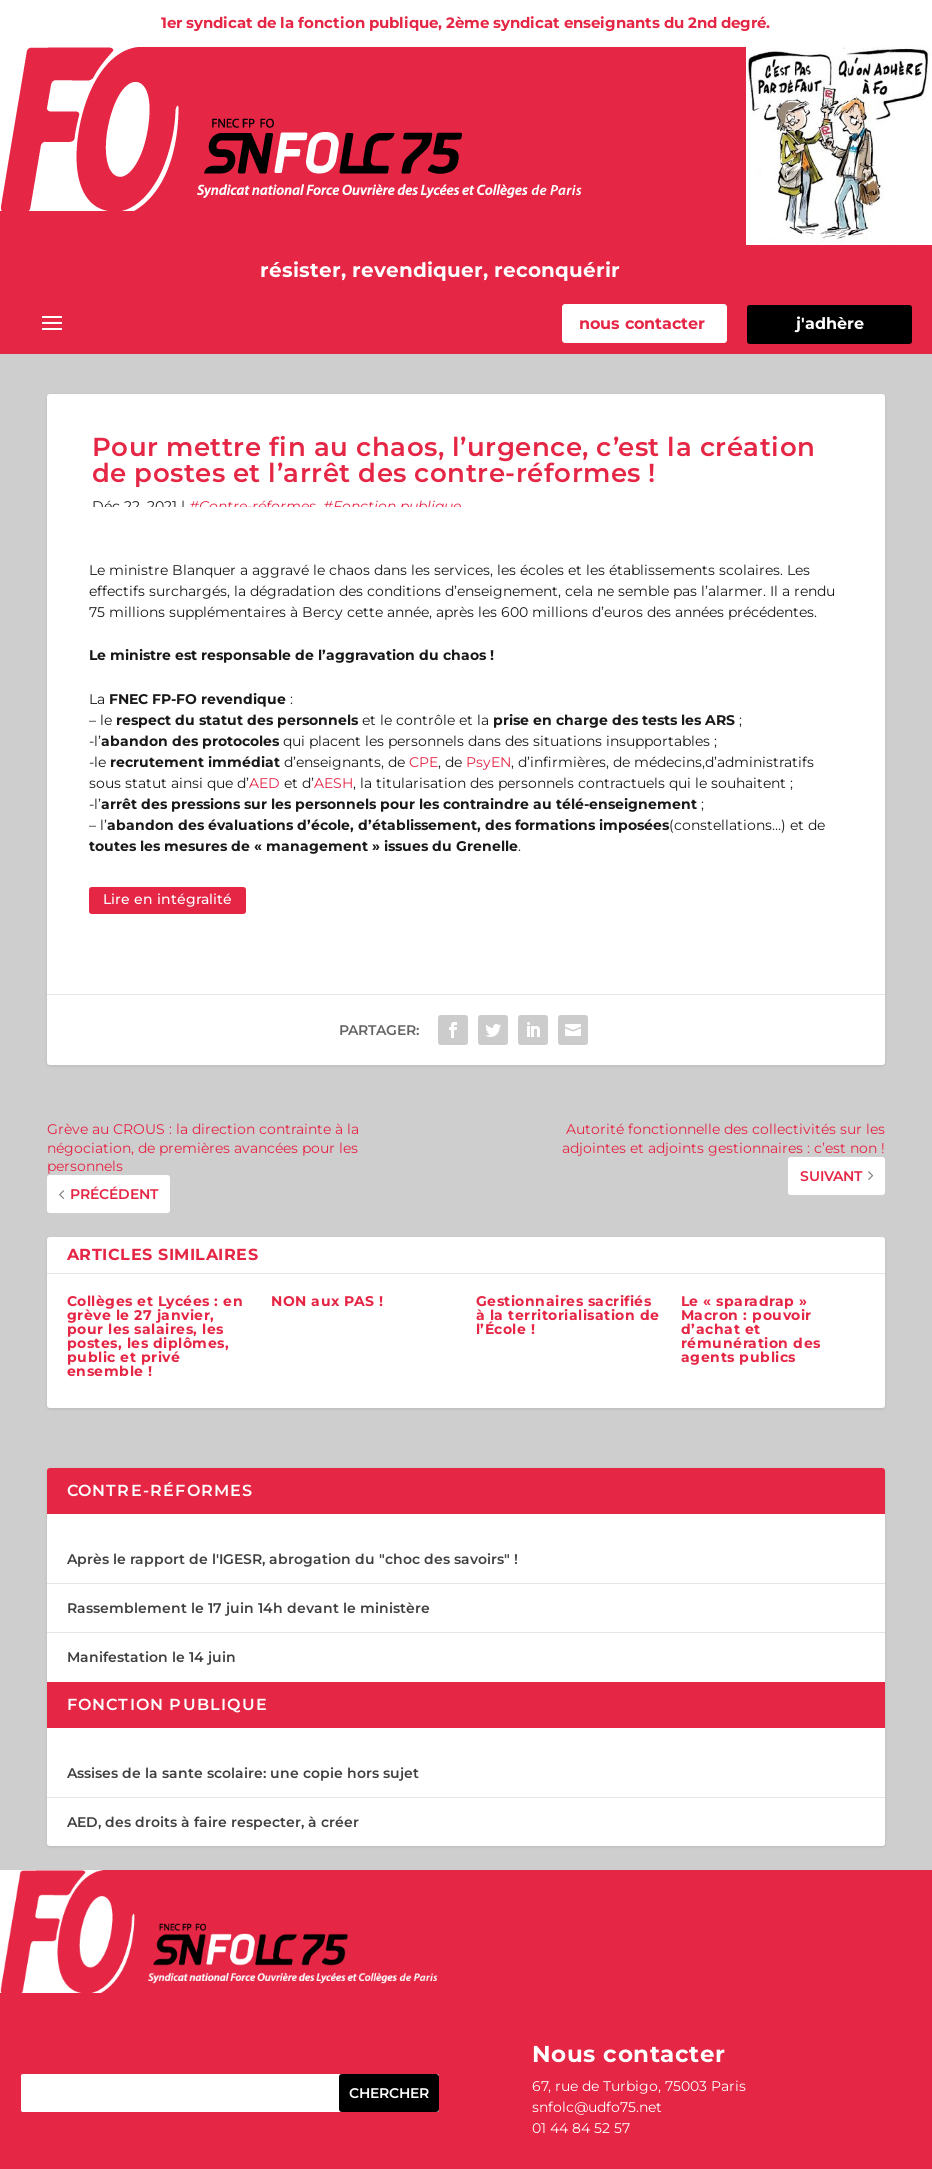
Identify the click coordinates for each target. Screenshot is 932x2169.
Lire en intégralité (167, 899)
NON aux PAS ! (327, 1301)
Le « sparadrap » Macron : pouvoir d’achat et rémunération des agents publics (751, 1329)
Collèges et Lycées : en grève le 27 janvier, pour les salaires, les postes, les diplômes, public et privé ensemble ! (155, 1336)
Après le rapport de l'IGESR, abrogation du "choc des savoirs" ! (292, 1559)
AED (264, 783)
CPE (423, 762)
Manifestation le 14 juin (151, 1657)
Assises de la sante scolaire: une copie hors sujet (243, 1773)
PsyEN (488, 762)
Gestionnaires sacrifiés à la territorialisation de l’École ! (568, 1315)
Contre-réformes (257, 506)
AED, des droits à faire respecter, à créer (213, 1822)
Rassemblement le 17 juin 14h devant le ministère (248, 1608)
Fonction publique (397, 506)
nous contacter (642, 323)
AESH (333, 783)
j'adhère (830, 323)
